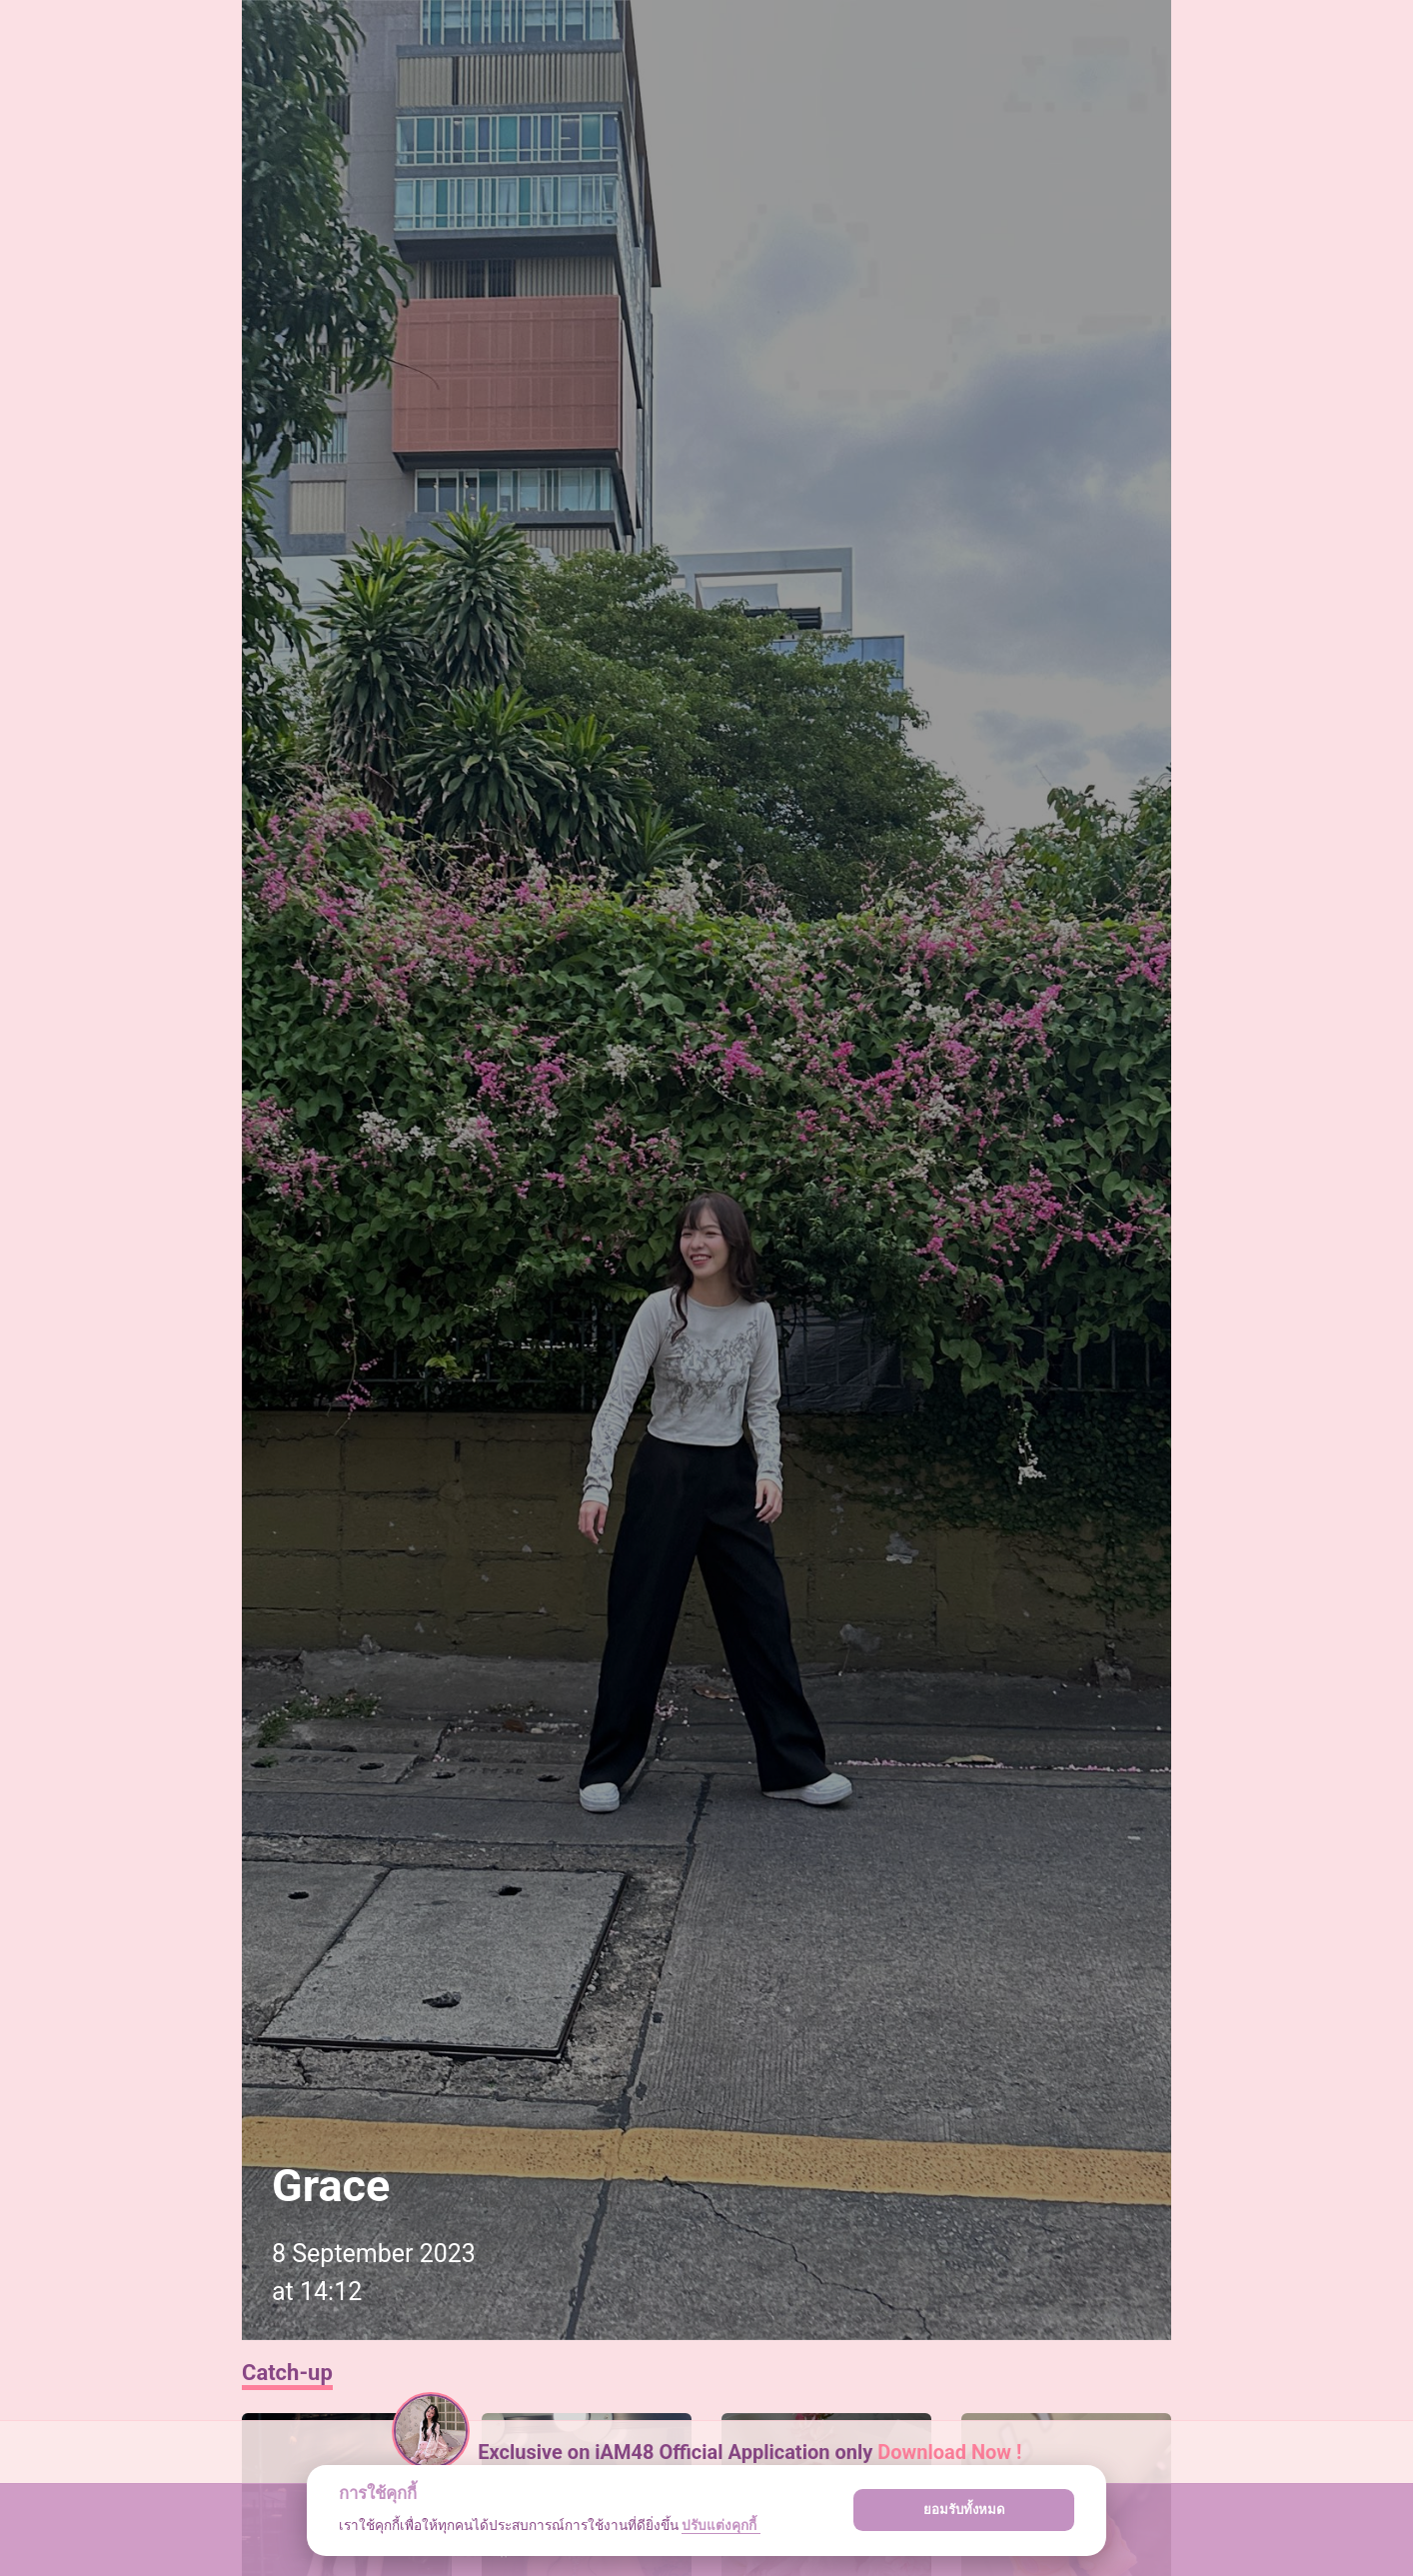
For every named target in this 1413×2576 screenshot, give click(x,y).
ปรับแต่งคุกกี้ (720, 2525)
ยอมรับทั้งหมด (964, 2509)
